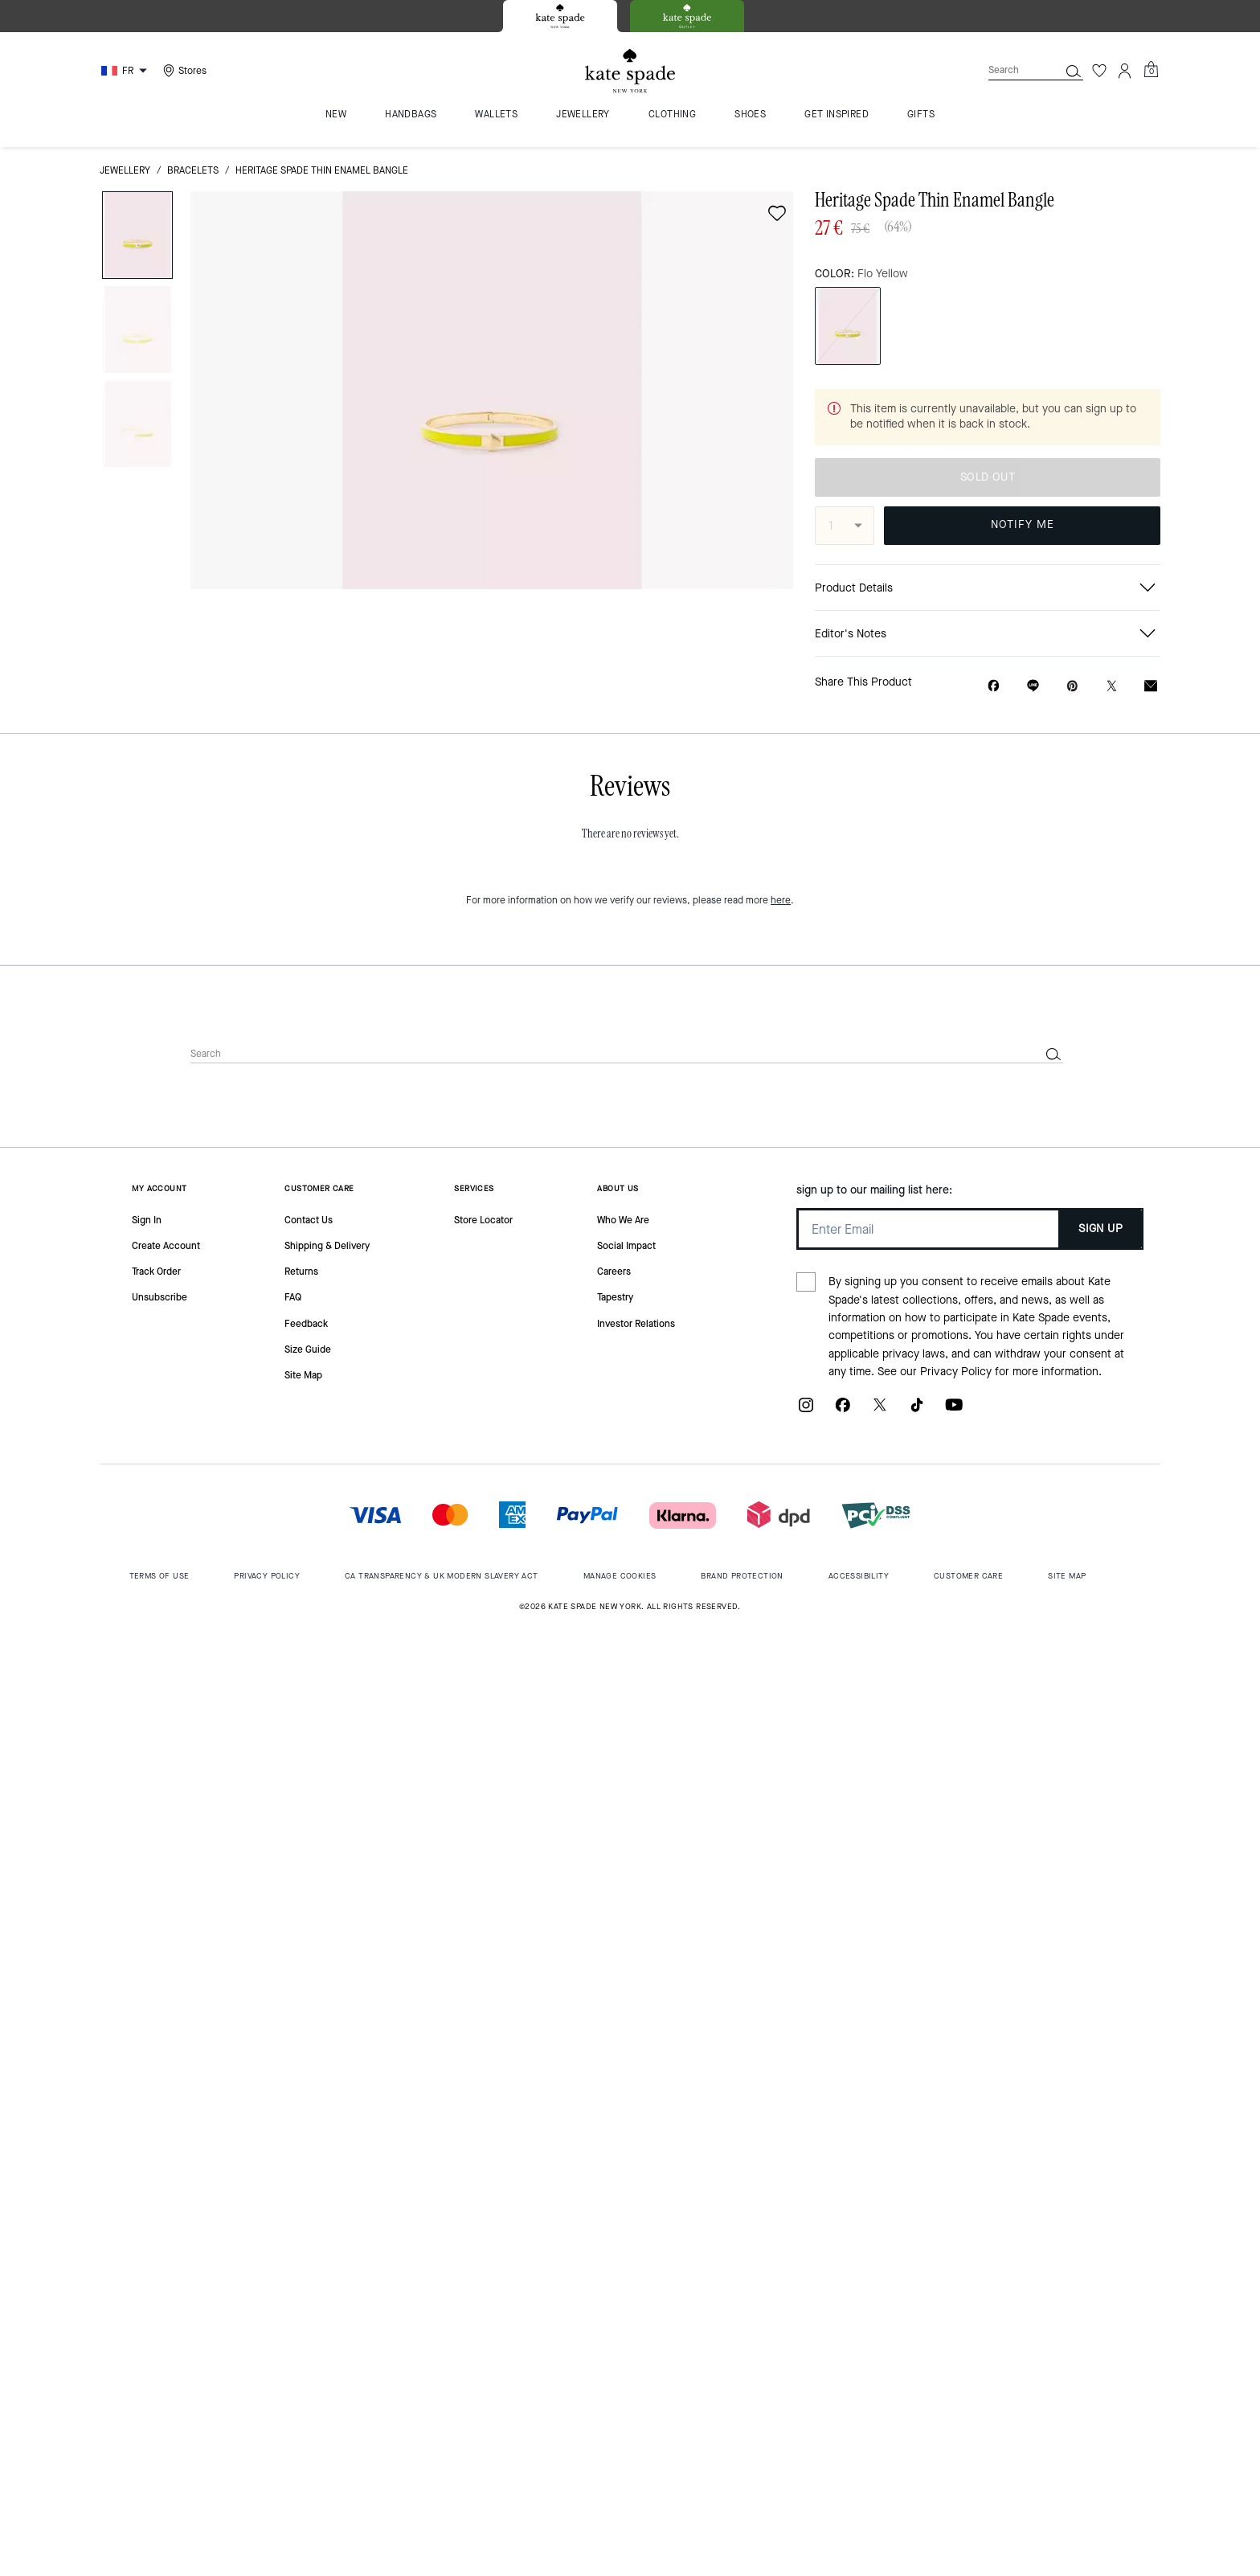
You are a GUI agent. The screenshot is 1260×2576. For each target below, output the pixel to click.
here (781, 900)
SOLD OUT (987, 477)
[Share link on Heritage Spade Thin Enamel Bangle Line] (1033, 685)
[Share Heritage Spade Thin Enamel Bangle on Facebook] (994, 685)
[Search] (1010, 70)
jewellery (125, 170)
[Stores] (183, 70)
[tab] (560, 16)
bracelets (193, 170)
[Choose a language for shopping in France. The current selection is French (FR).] (126, 70)
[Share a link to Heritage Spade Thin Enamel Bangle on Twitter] (1112, 686)
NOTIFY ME (1022, 524)
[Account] (1125, 70)
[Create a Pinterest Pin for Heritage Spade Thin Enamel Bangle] (1072, 686)
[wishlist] (777, 213)
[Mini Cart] (1150, 70)
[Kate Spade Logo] (630, 71)
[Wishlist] (1099, 70)
